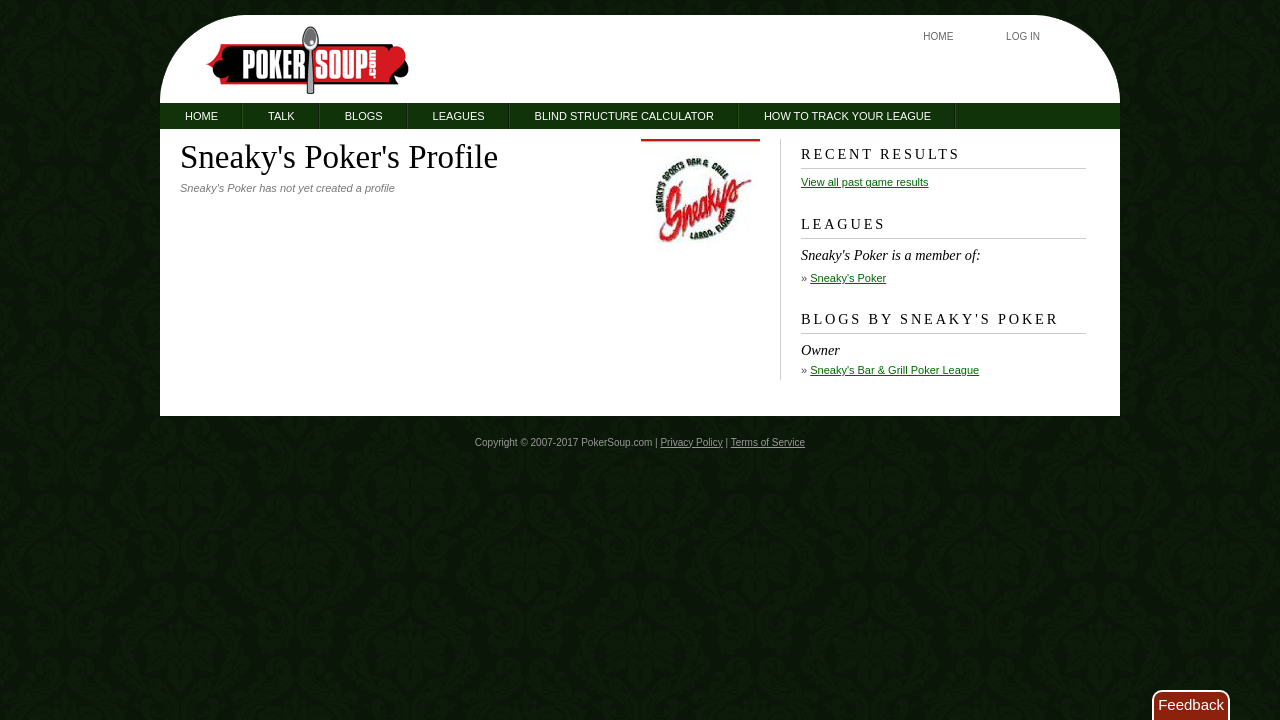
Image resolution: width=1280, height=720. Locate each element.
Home (938, 36)
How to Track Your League (847, 116)
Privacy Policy (691, 442)
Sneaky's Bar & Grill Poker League (894, 370)
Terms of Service (768, 442)
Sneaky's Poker (848, 278)
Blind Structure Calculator (624, 116)
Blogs (364, 116)
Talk (281, 116)
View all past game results (865, 182)
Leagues (459, 116)
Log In (1023, 36)
